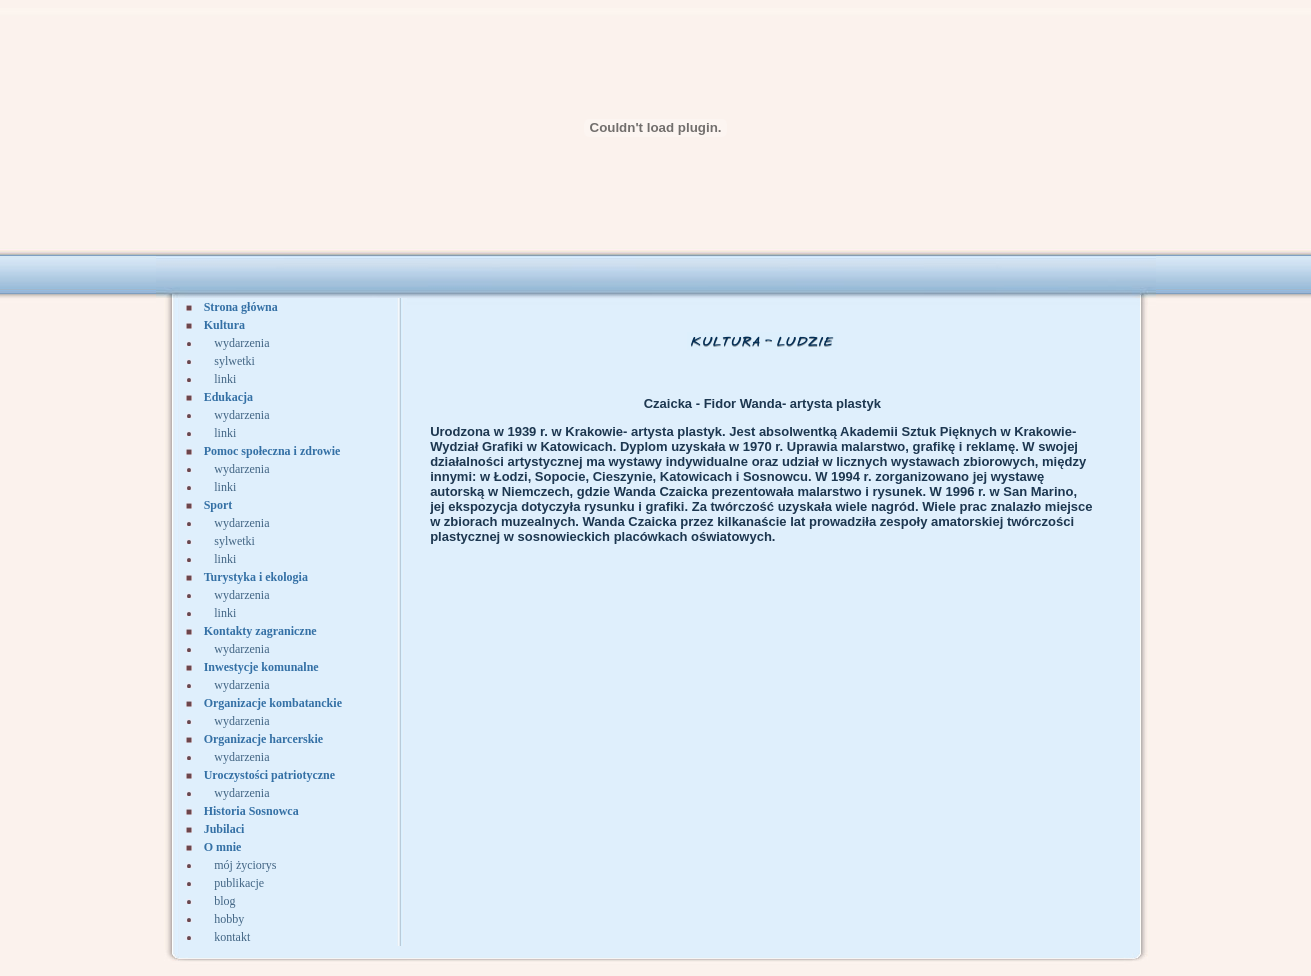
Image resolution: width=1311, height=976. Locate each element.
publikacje (239, 883)
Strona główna (241, 307)
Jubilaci (224, 829)
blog (224, 901)
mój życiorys (245, 865)
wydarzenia (241, 343)
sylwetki (234, 361)
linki (225, 379)
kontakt (232, 937)
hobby (229, 919)
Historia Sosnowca (251, 811)
